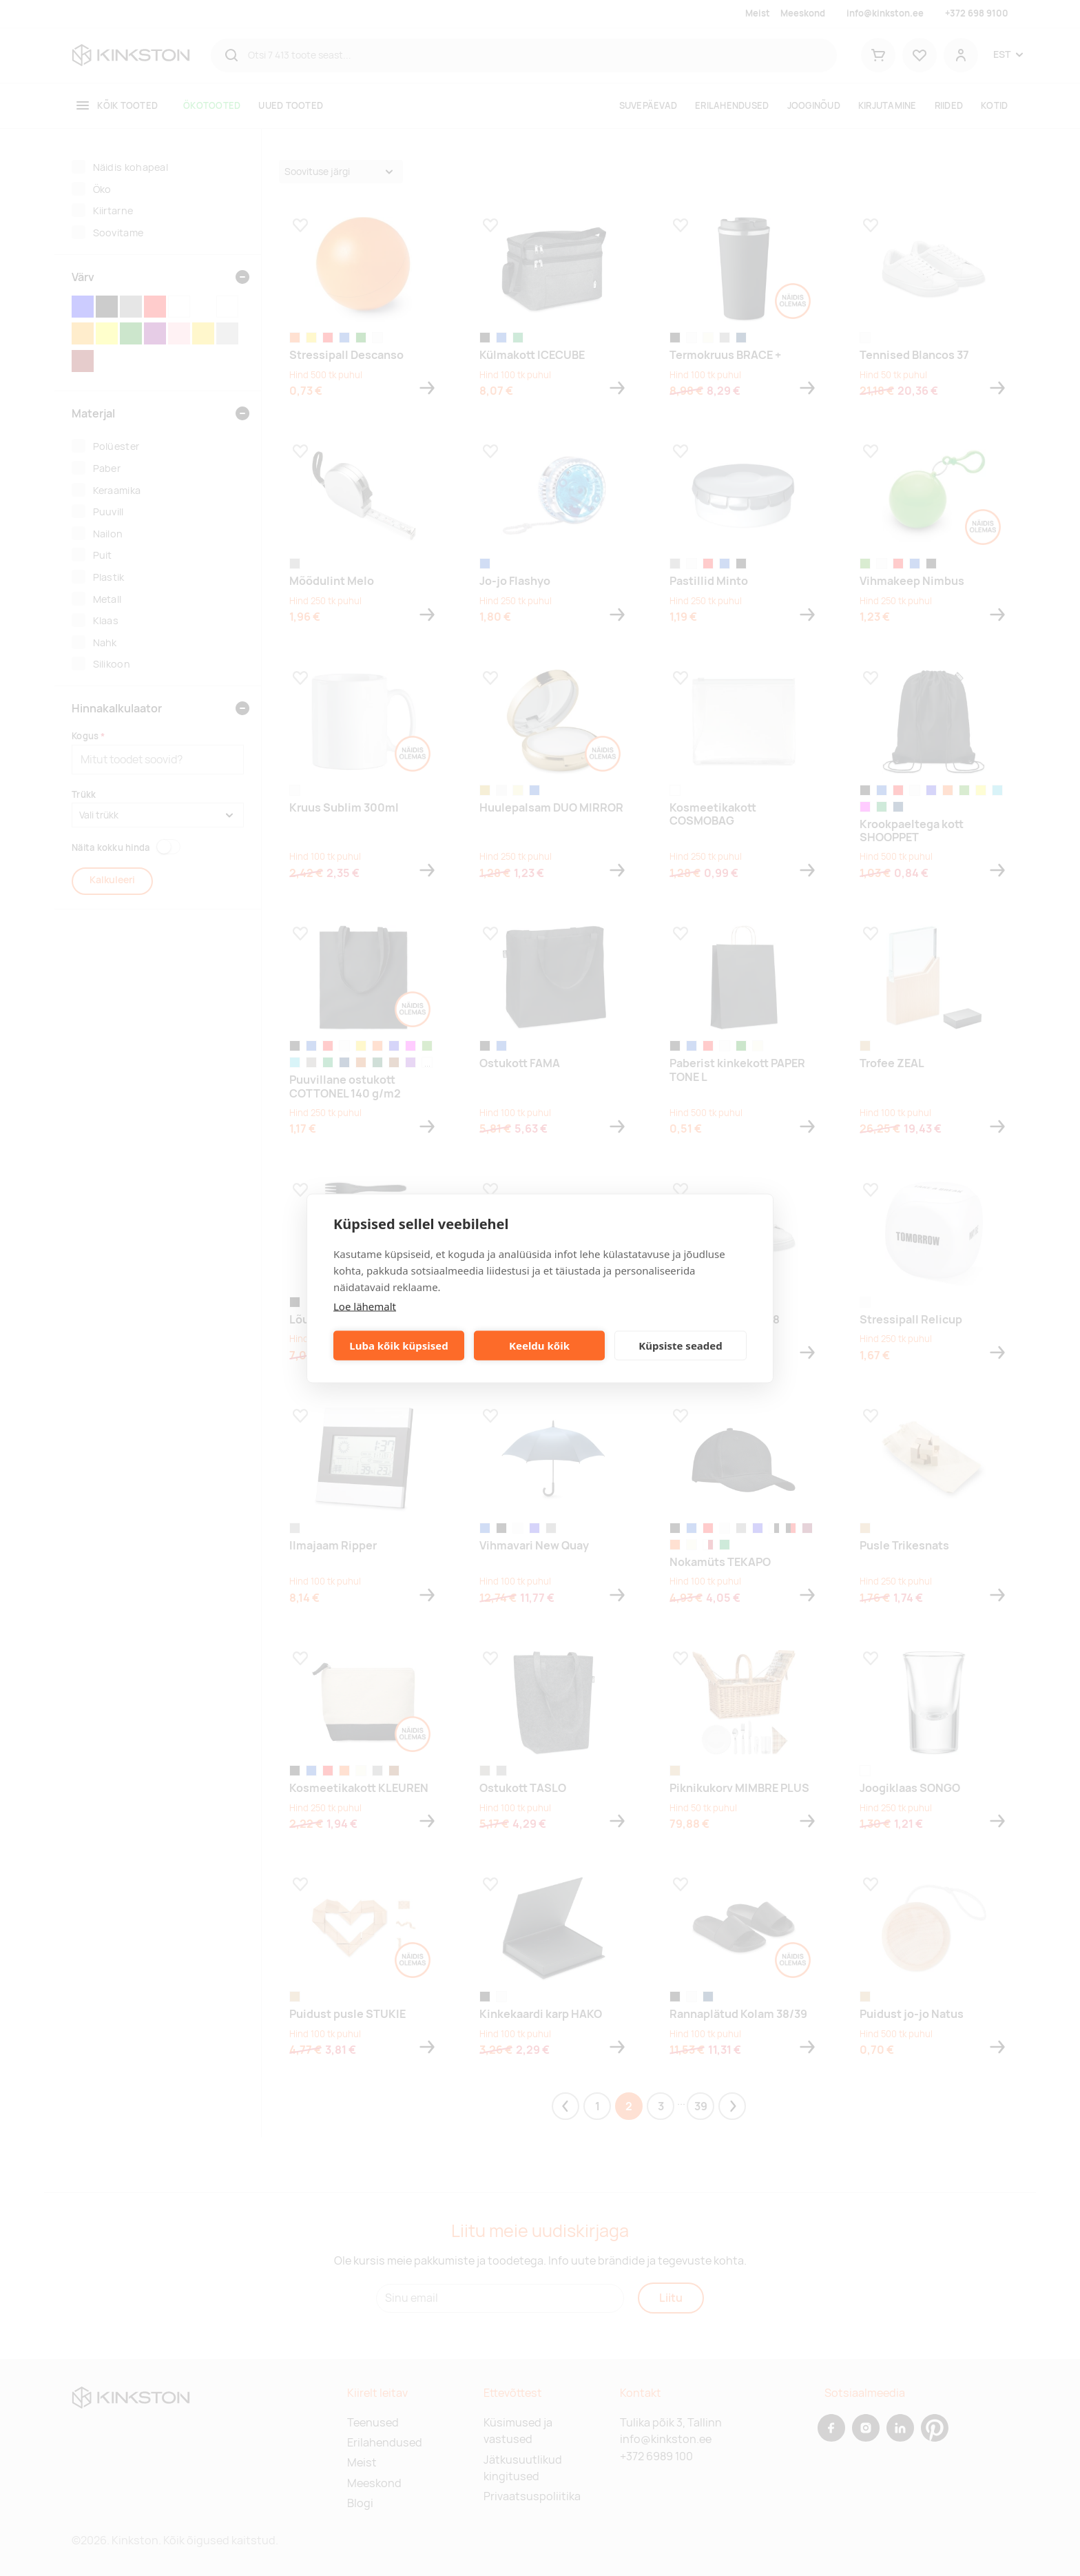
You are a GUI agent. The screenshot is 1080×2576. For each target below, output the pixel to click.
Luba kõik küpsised (398, 1345)
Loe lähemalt (364, 1305)
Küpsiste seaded (680, 1345)
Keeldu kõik (539, 1345)
